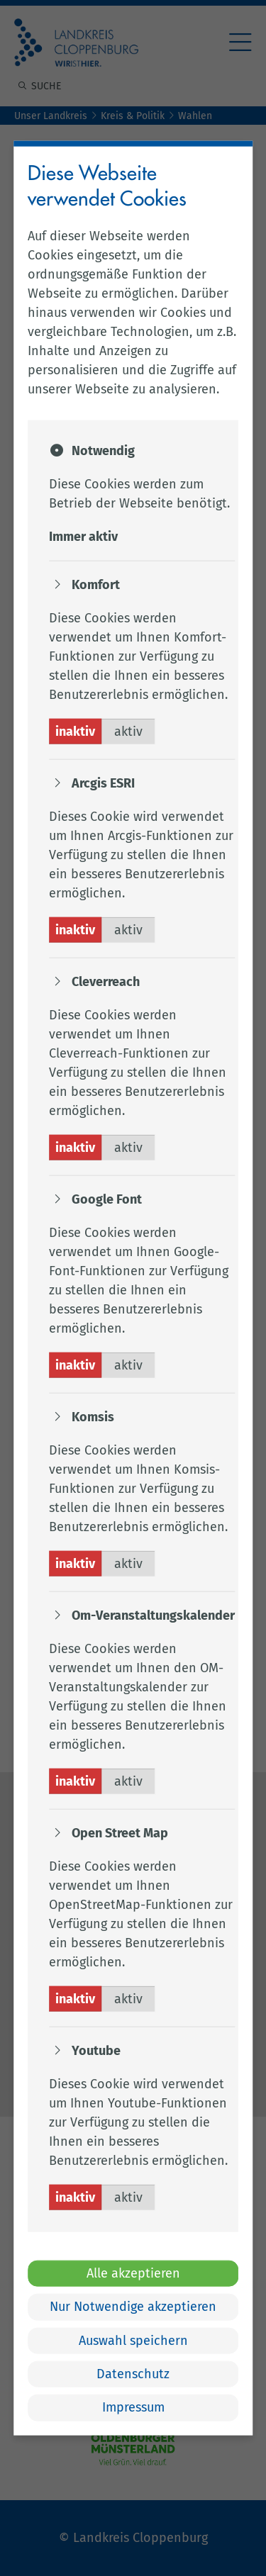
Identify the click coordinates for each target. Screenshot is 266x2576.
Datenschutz (133, 2374)
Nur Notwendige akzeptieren (133, 2306)
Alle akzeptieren (133, 2272)
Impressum (133, 2407)
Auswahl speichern (133, 2340)
